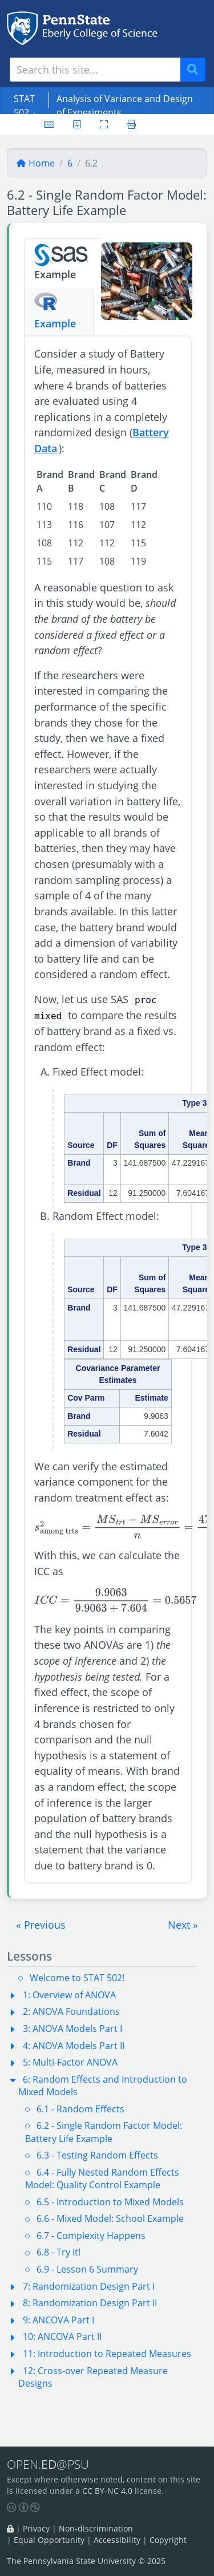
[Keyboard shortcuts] (49, 124)
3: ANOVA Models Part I (72, 2028)
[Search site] (95, 69)
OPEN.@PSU (48, 2464)
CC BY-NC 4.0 (107, 2491)
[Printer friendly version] (131, 124)
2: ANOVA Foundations (71, 2011)
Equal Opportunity (49, 2539)
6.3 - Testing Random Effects (97, 2155)
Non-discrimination (96, 2528)
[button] (41, 1924)
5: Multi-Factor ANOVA (70, 2062)
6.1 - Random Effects (80, 2109)
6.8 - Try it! (58, 2252)
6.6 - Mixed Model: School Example (110, 2218)
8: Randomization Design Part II (90, 2303)
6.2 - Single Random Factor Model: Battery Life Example (103, 2131)
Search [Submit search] (196, 70)
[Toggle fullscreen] (104, 124)
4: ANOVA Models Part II (73, 2045)
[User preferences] (77, 124)
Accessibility (117, 2539)
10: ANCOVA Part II (62, 2336)
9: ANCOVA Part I (58, 2320)
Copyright (168, 2539)
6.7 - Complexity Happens (91, 2235)
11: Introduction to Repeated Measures (107, 2353)
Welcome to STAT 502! (77, 1977)
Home (35, 163)
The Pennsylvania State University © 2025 (86, 2560)
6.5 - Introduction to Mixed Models (110, 2202)
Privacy (36, 2528)
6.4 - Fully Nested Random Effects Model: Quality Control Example (102, 2178)
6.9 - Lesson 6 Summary (87, 2269)
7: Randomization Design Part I (89, 2286)
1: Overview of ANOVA (69, 1995)
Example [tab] (62, 262)
